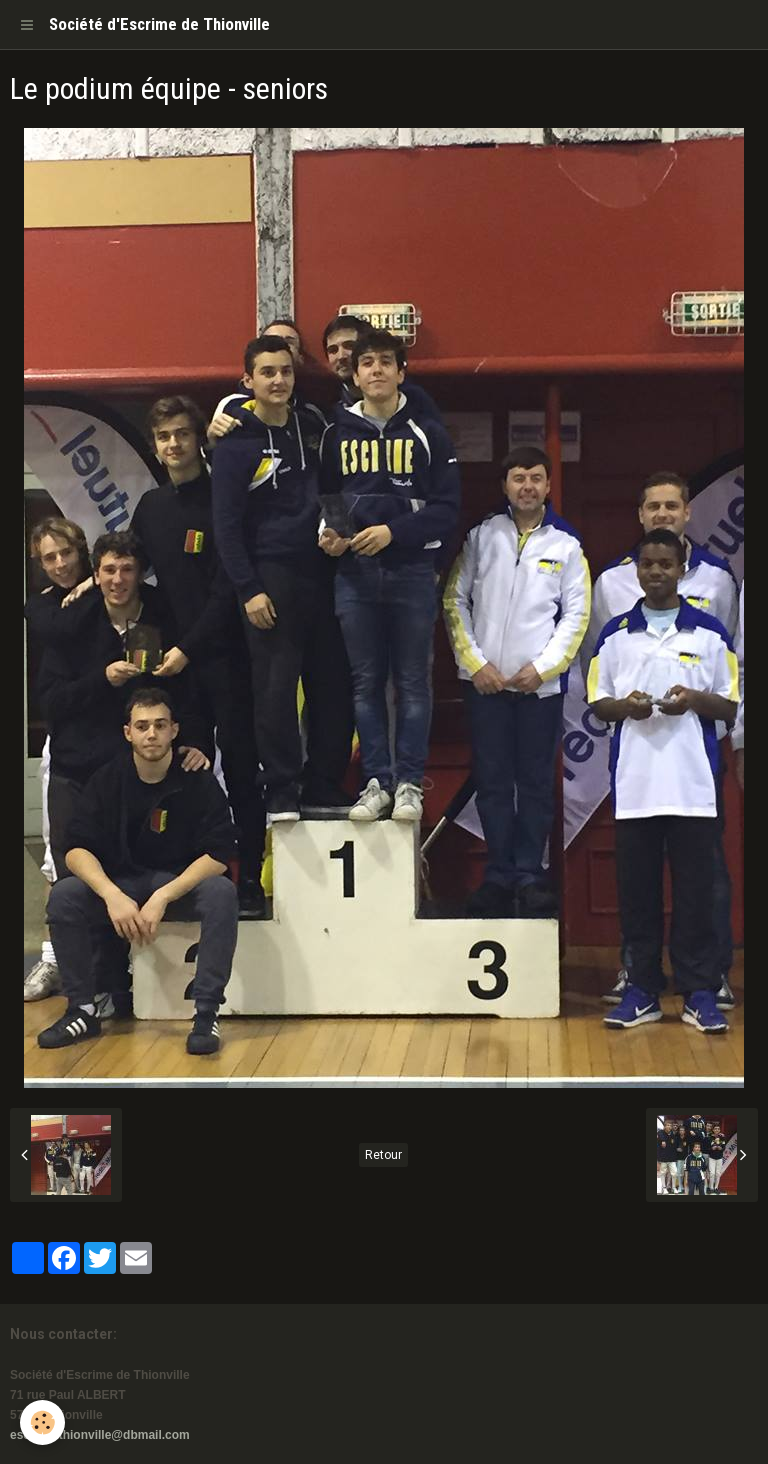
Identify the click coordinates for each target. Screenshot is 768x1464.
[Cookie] (42, 1422)
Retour (383, 1155)
